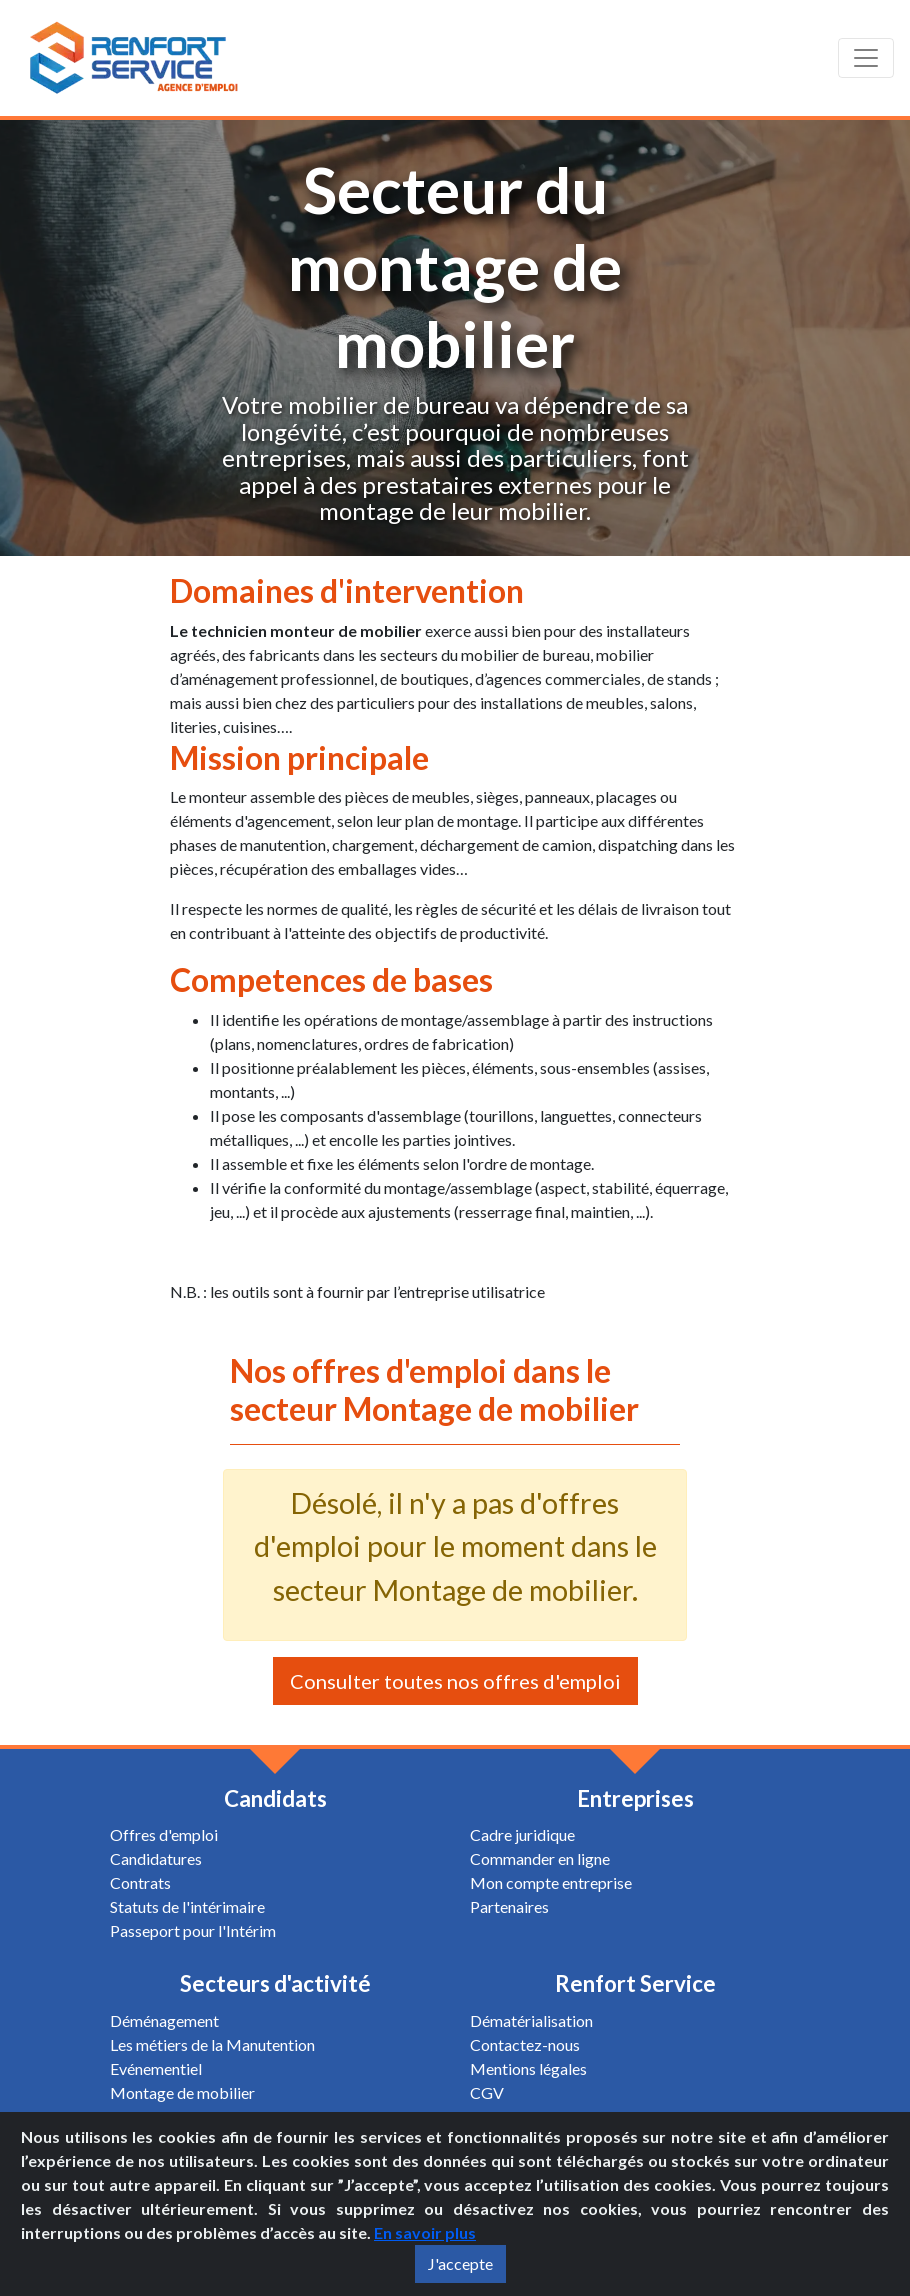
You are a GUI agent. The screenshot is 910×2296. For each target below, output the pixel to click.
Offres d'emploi (164, 1834)
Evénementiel (156, 2068)
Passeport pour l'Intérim (193, 1930)
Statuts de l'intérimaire (187, 1906)
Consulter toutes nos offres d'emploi (455, 1681)
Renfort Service (635, 1983)
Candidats (275, 1798)
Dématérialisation (531, 2020)
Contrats (140, 1882)
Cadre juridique (522, 1834)
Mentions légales (528, 2068)
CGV (487, 2092)
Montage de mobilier (182, 2092)
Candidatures (156, 1858)
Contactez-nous (525, 2044)
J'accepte (460, 2263)
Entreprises (635, 1798)
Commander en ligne (540, 1858)
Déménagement (164, 2020)
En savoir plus (425, 2232)
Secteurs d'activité (275, 1983)
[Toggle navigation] (866, 58)
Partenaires (509, 1906)
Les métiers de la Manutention (212, 2044)
